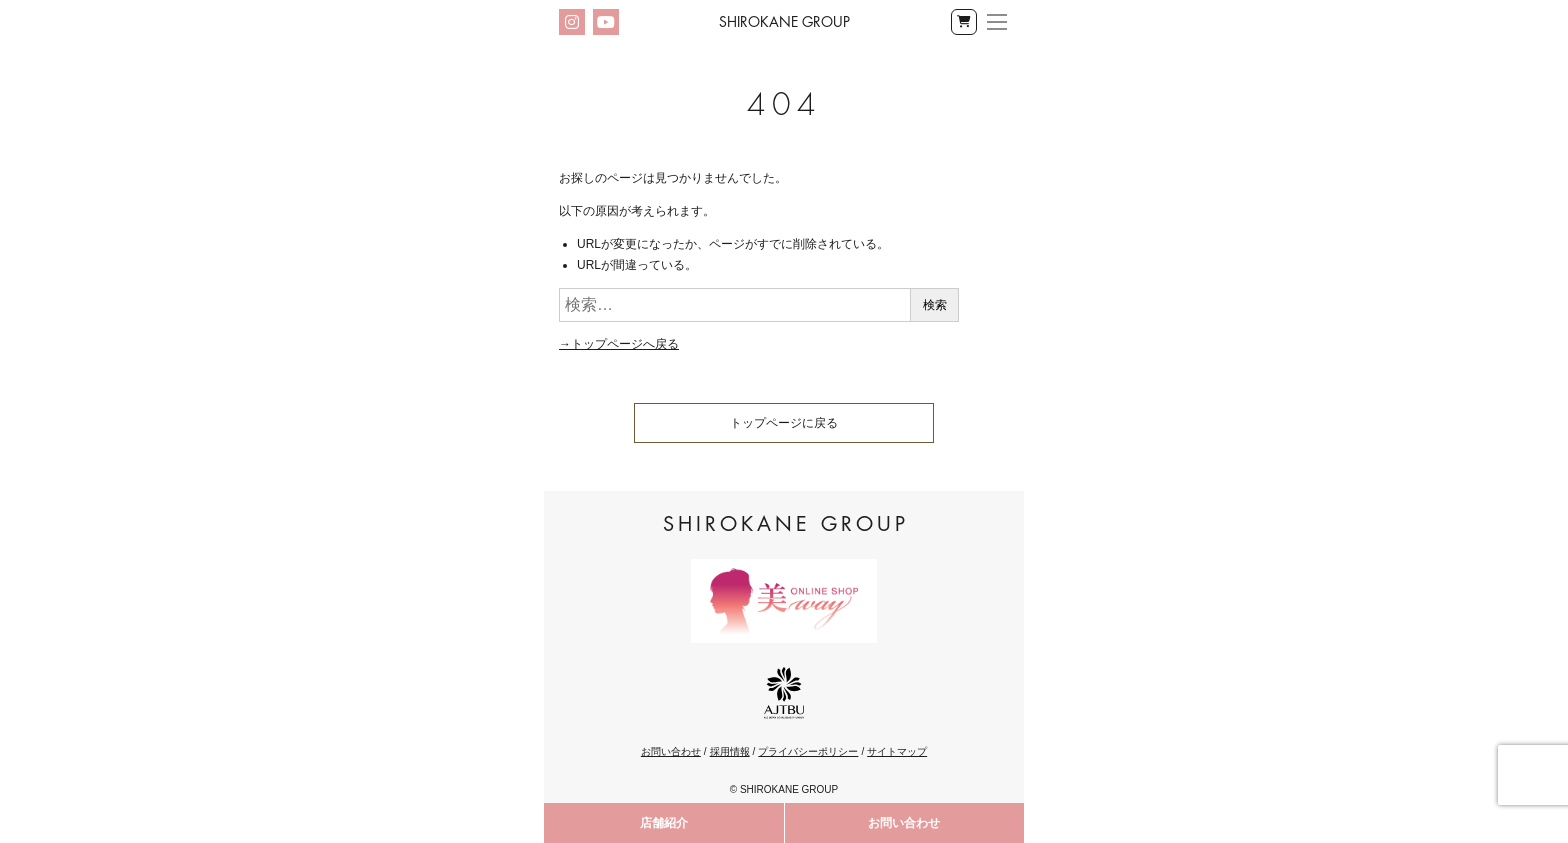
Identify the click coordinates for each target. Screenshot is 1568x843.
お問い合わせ (904, 823)
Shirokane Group (784, 22)
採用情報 (730, 751)
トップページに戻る (784, 423)
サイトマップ (897, 751)
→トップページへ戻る (619, 344)
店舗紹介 (664, 823)
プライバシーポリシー (808, 751)
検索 (935, 305)
